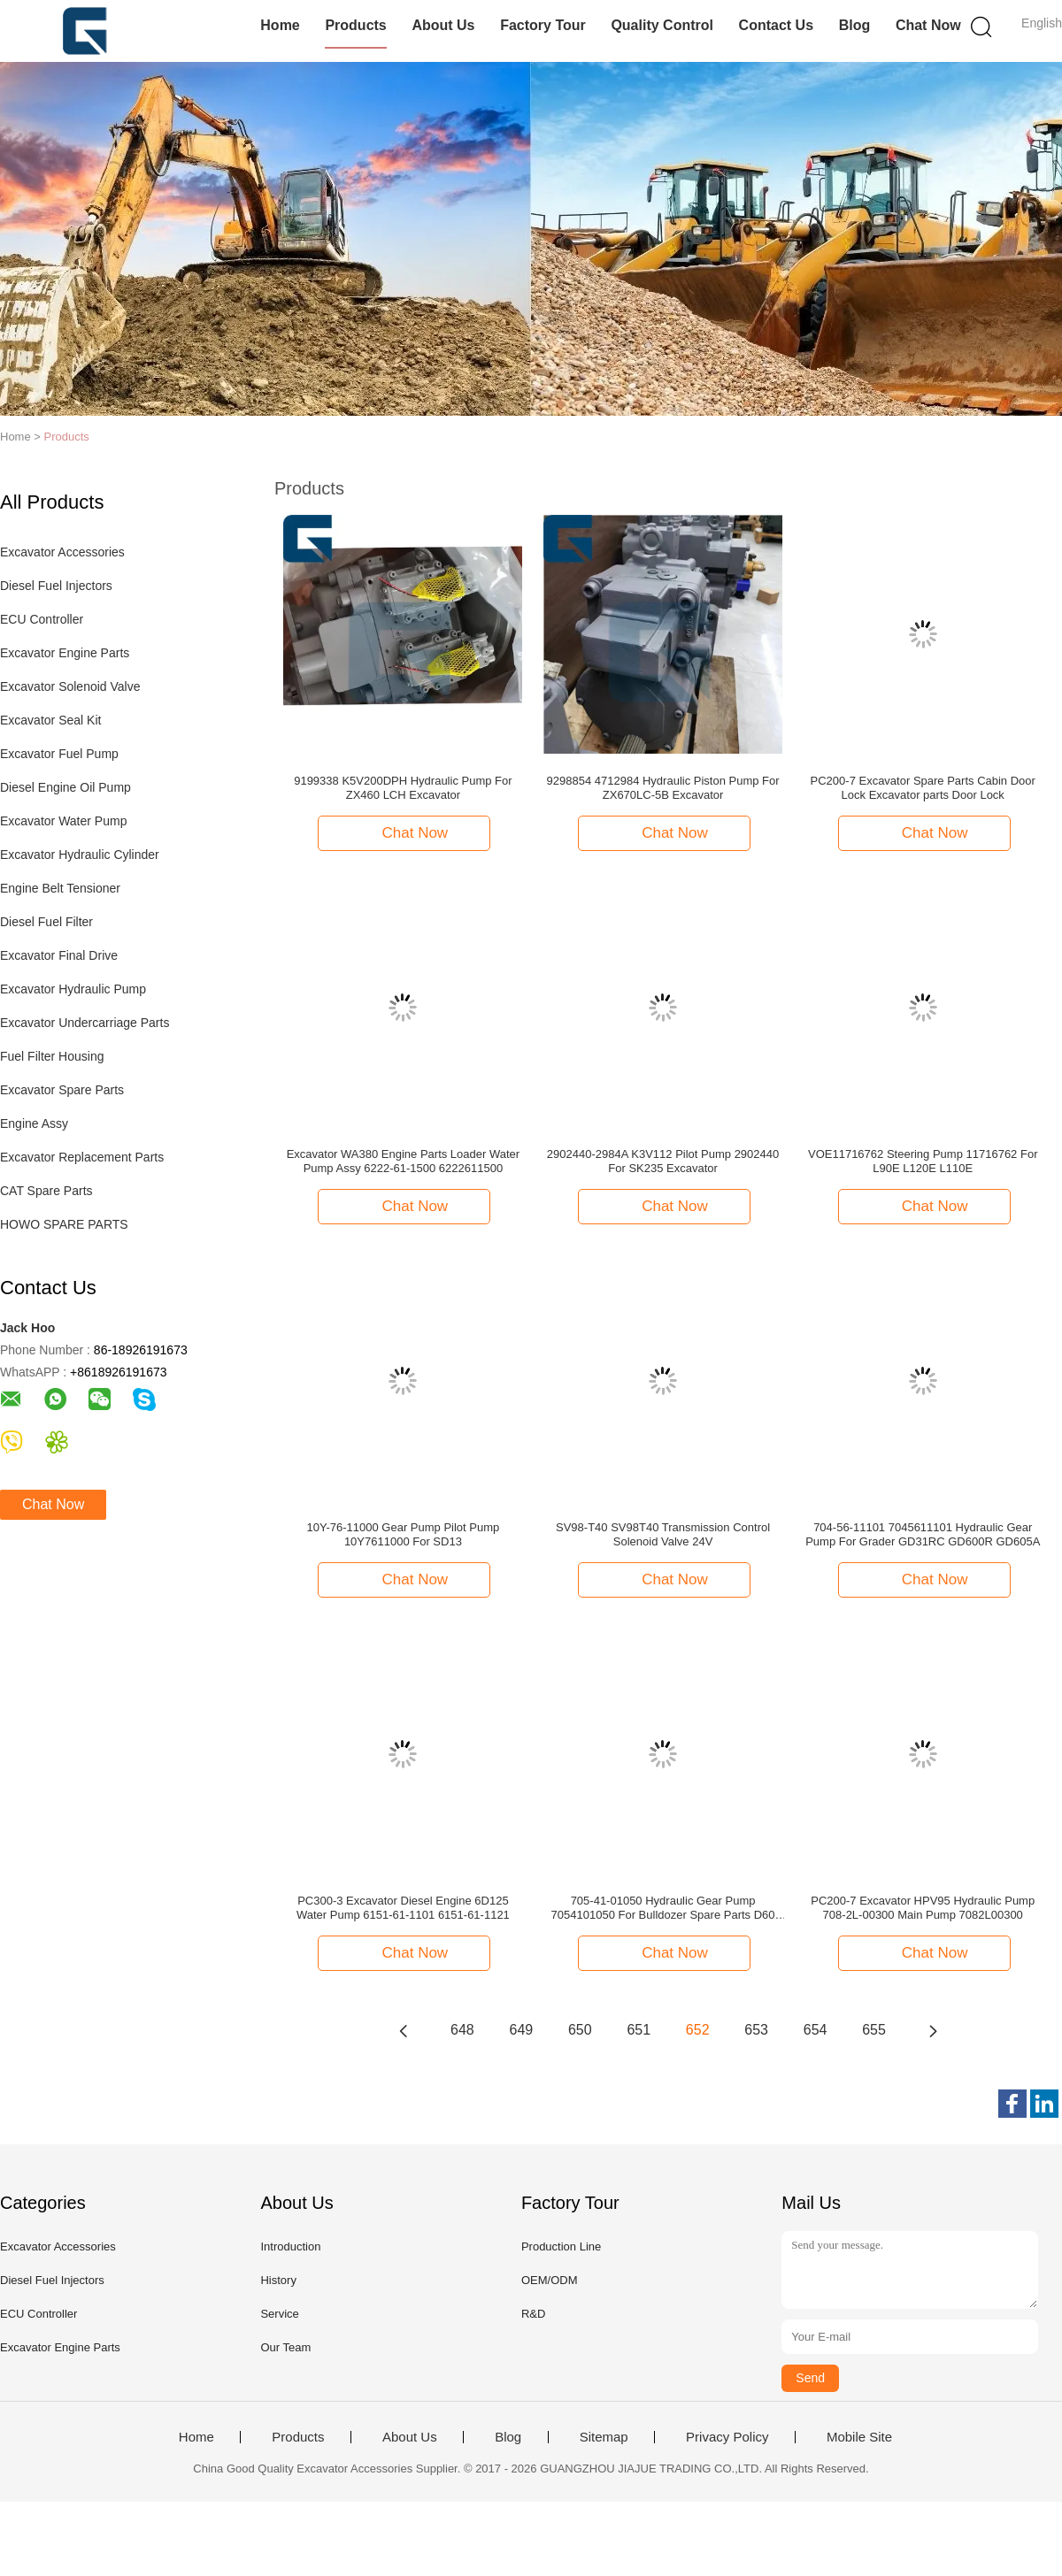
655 (874, 2029)
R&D (533, 2313)
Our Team (285, 2347)
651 (638, 2029)
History (278, 2280)
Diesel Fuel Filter (46, 922)
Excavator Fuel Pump (59, 754)
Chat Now (928, 25)
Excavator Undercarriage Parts (84, 1023)
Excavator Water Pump (63, 821)
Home (279, 25)
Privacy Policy (727, 2437)
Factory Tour (543, 25)
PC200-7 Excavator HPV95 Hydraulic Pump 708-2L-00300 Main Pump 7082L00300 (923, 1907)
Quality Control (662, 25)
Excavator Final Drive (59, 955)
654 (815, 2029)
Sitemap (604, 2437)
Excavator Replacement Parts (82, 1157)
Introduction (290, 2246)
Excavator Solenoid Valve (70, 686)
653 (756, 2029)
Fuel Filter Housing (52, 1056)
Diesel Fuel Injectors (56, 586)
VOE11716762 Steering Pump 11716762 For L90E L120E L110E (922, 1161)
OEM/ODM (549, 2280)
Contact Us (776, 25)
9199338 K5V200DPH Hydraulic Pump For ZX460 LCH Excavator (403, 787)
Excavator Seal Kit (50, 720)
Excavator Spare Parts (62, 1090)
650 (580, 2029)
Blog (855, 25)
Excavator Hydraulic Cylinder (79, 854)
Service (279, 2313)
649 (522, 2029)
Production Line (561, 2246)
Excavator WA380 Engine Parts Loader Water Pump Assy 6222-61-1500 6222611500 (403, 1161)
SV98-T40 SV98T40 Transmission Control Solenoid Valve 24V (663, 1534)
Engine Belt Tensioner (60, 888)
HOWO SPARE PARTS (64, 1224)
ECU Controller (41, 619)
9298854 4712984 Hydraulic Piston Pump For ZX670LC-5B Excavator (663, 787)
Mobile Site (859, 2437)
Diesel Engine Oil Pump (65, 787)
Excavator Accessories (62, 552)
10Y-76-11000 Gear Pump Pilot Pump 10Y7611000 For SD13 (403, 1534)
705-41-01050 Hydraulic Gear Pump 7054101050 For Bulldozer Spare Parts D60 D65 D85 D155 (663, 1908)
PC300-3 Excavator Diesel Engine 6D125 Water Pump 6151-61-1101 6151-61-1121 (403, 1907)
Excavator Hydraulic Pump (73, 989)
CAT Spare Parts (46, 1191)
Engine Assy (34, 1123)
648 (462, 2029)
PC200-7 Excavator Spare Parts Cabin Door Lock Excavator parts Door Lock (923, 787)
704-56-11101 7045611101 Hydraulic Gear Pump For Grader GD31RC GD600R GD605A (922, 1534)
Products (355, 25)
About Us (443, 25)
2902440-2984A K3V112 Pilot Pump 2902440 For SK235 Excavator (663, 1161)
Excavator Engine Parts (64, 653)
